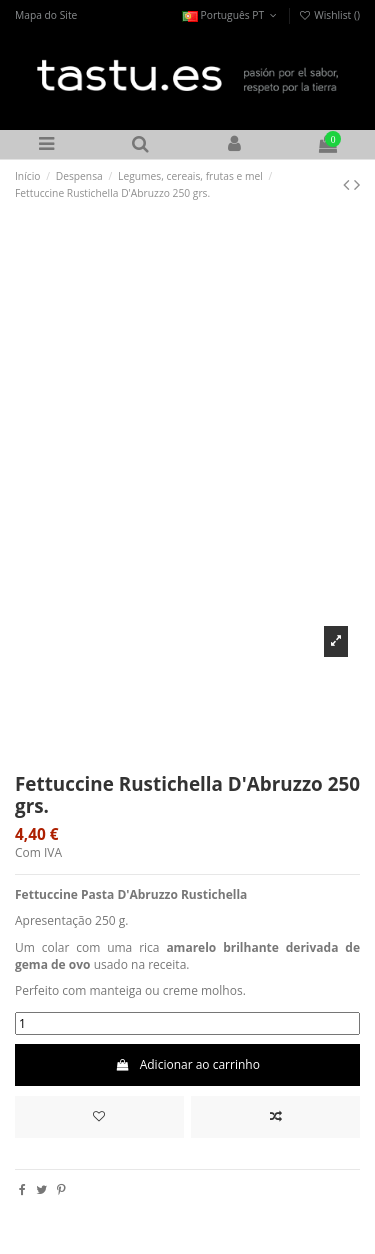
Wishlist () (329, 15)
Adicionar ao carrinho (187, 1064)
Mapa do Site (46, 15)
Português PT (231, 15)
